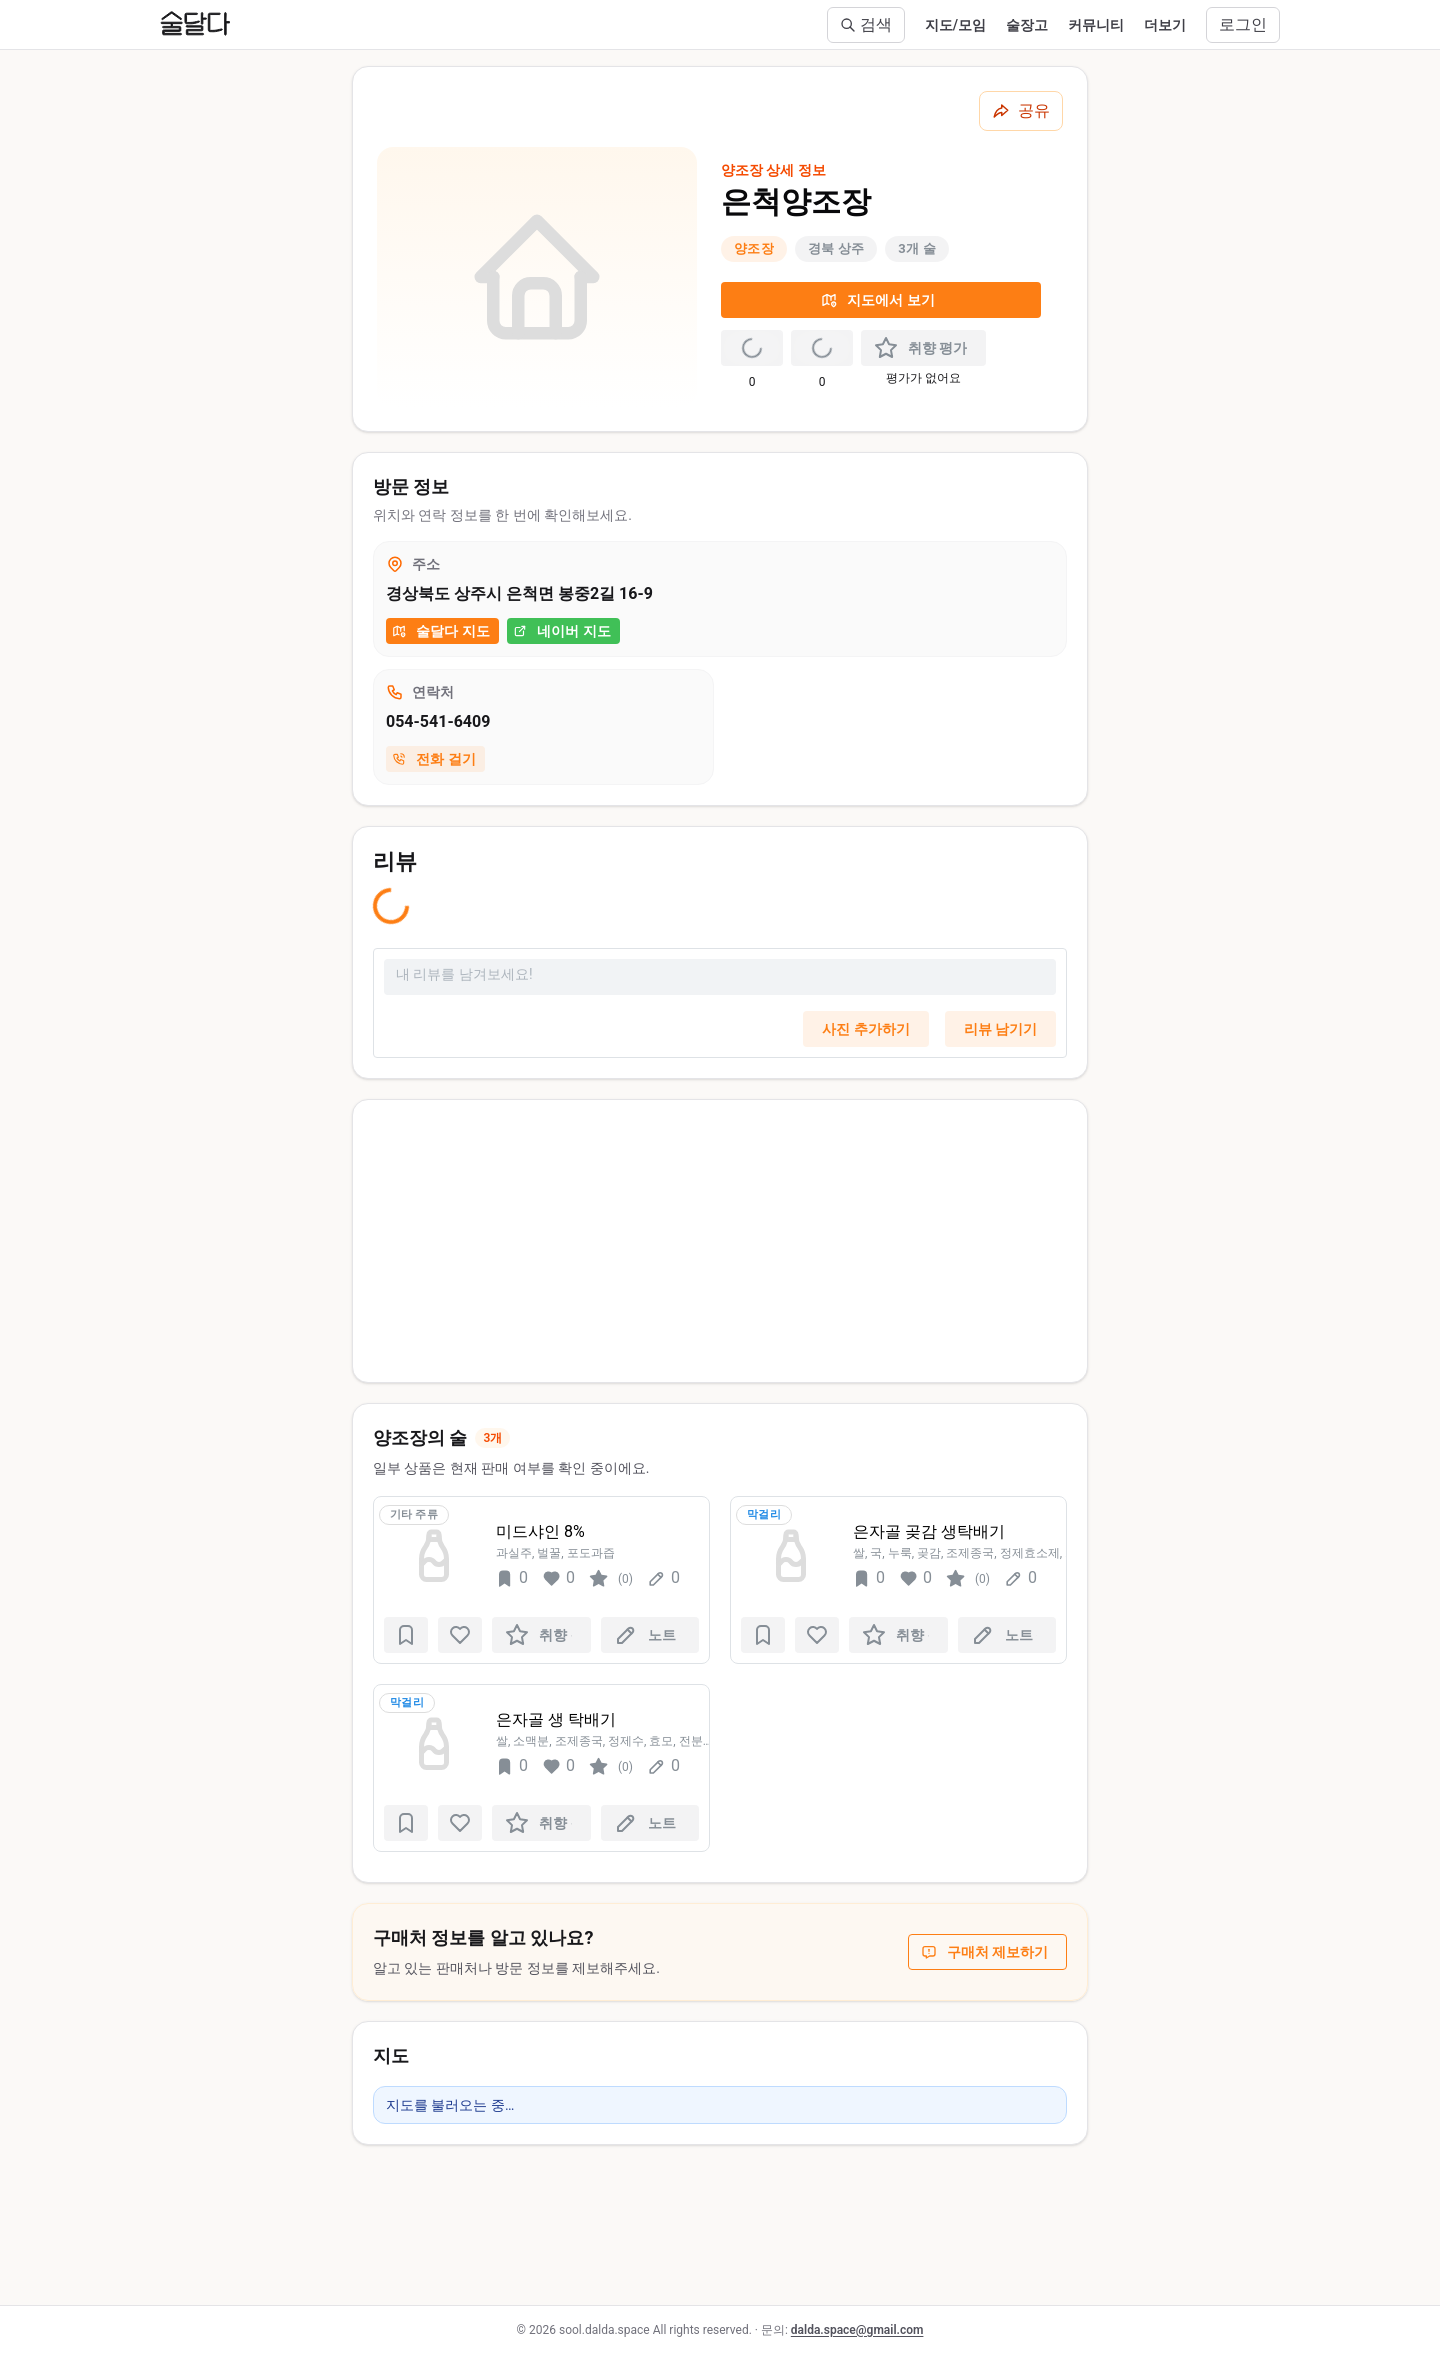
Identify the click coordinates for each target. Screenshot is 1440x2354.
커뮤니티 (1096, 25)
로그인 (1243, 24)
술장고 (1027, 25)
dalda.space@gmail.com (857, 2330)
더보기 (1165, 25)
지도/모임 (955, 25)
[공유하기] (1021, 111)
